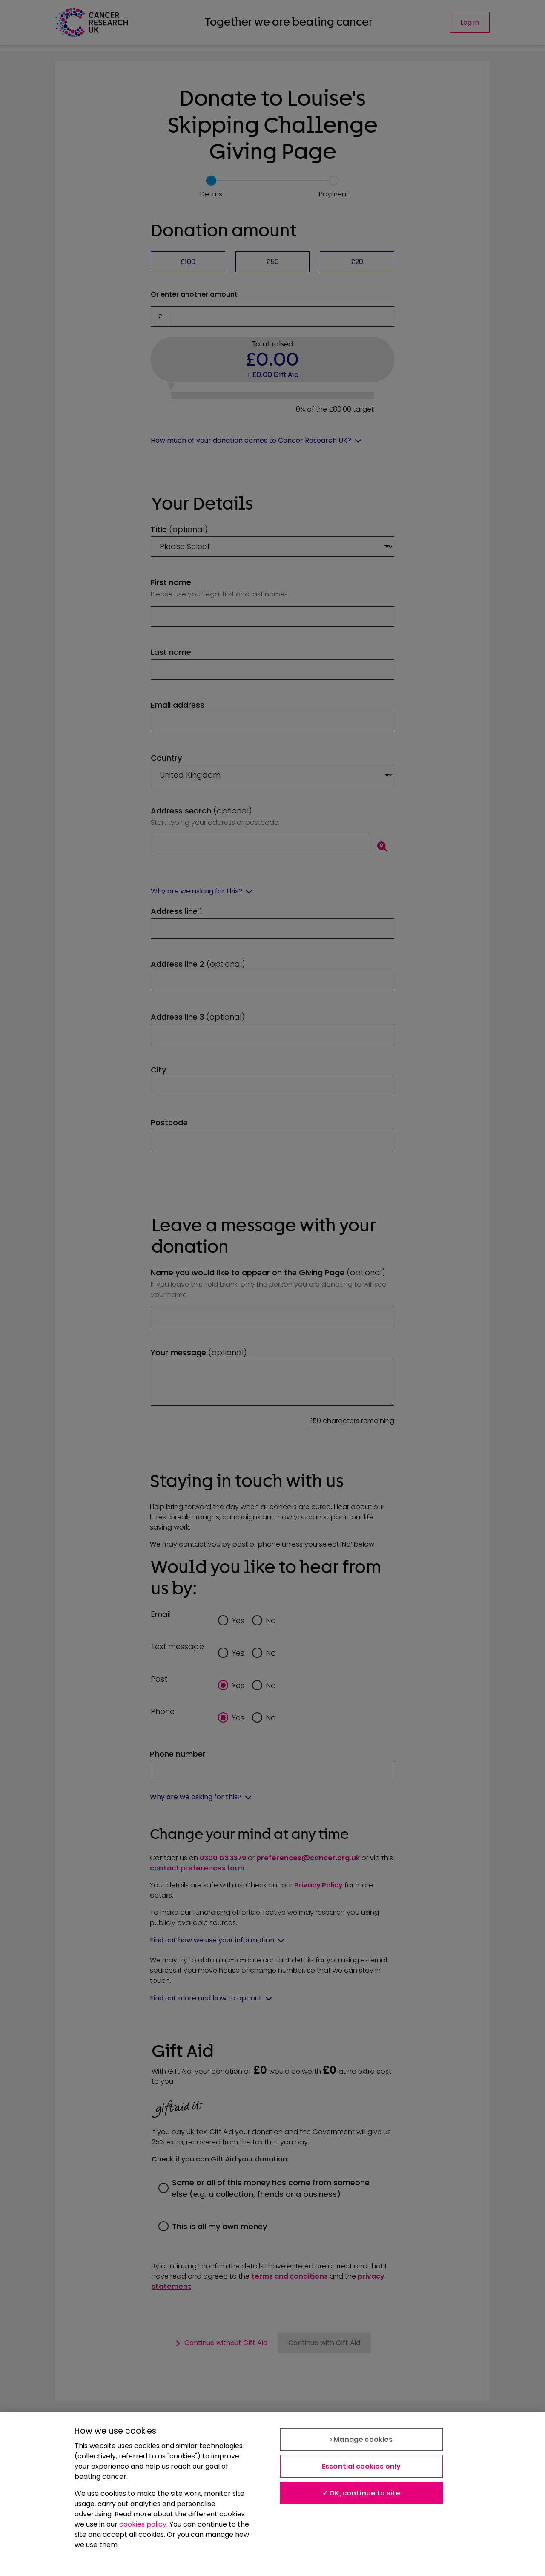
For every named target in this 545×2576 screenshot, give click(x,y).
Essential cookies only (361, 2466)
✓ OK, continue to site (361, 2493)
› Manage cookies (361, 2439)
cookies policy (142, 2524)
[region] (272, 2494)
